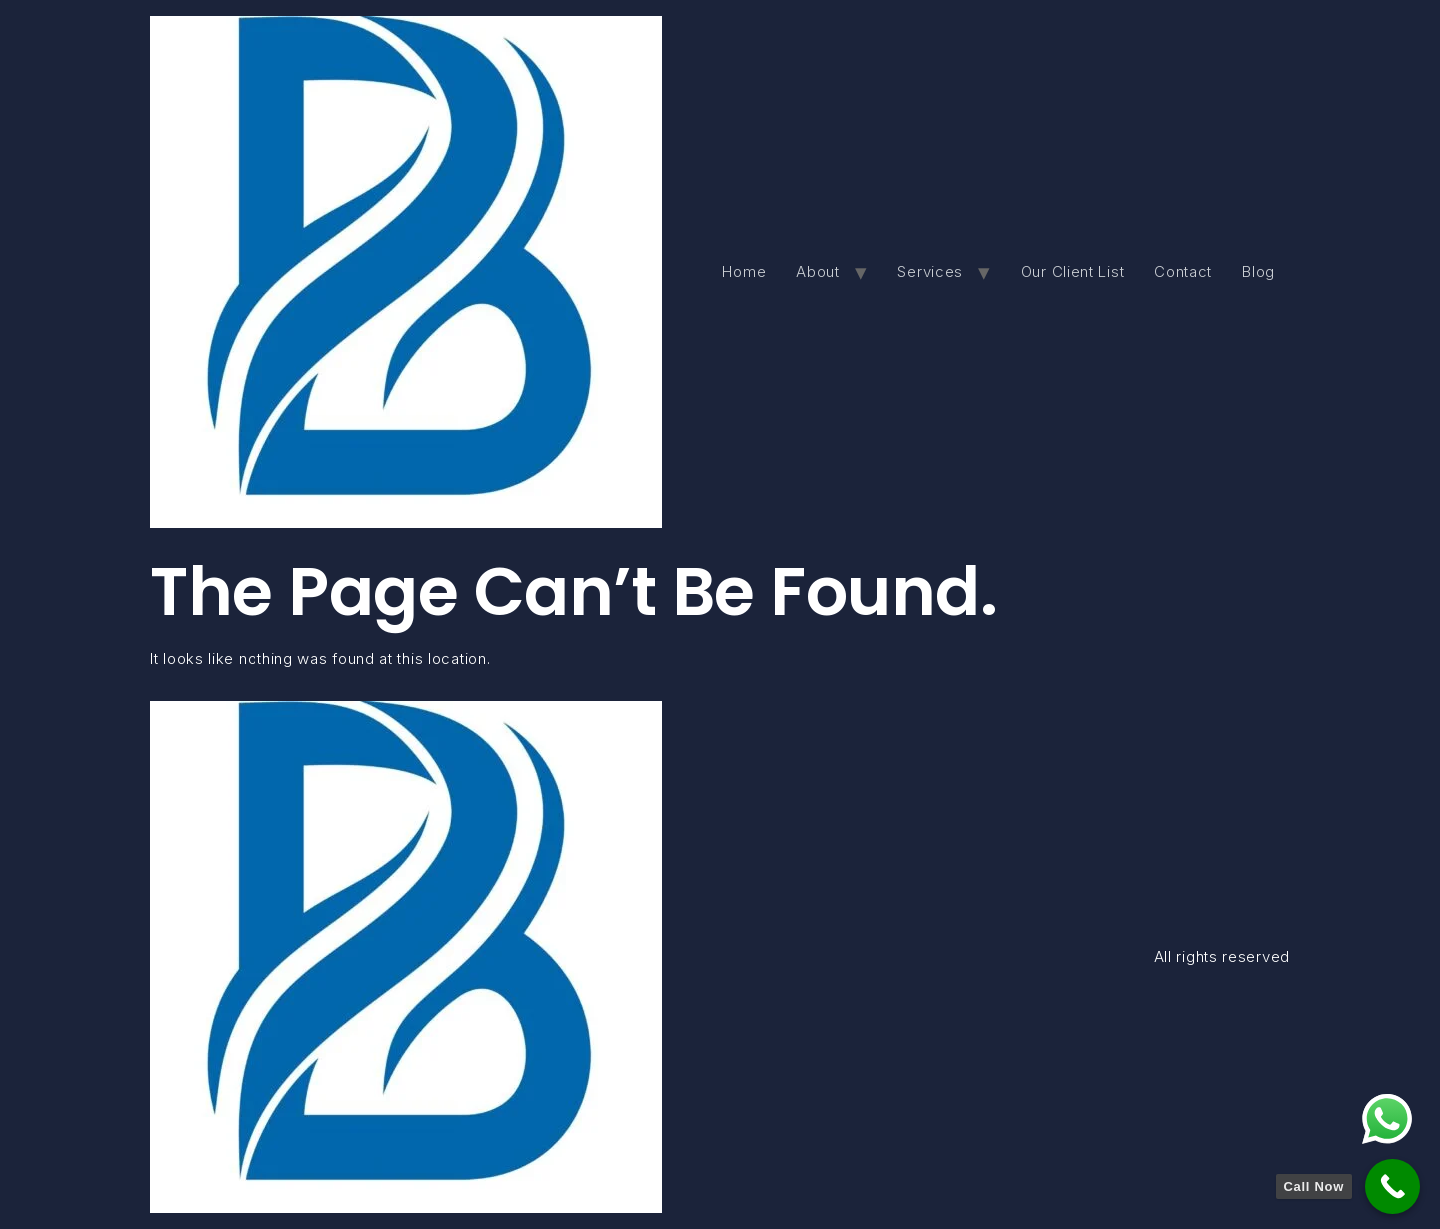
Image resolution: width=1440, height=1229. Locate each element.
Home (744, 271)
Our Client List (1073, 271)
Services (930, 271)
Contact (1183, 271)
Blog (1258, 271)
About (818, 271)
